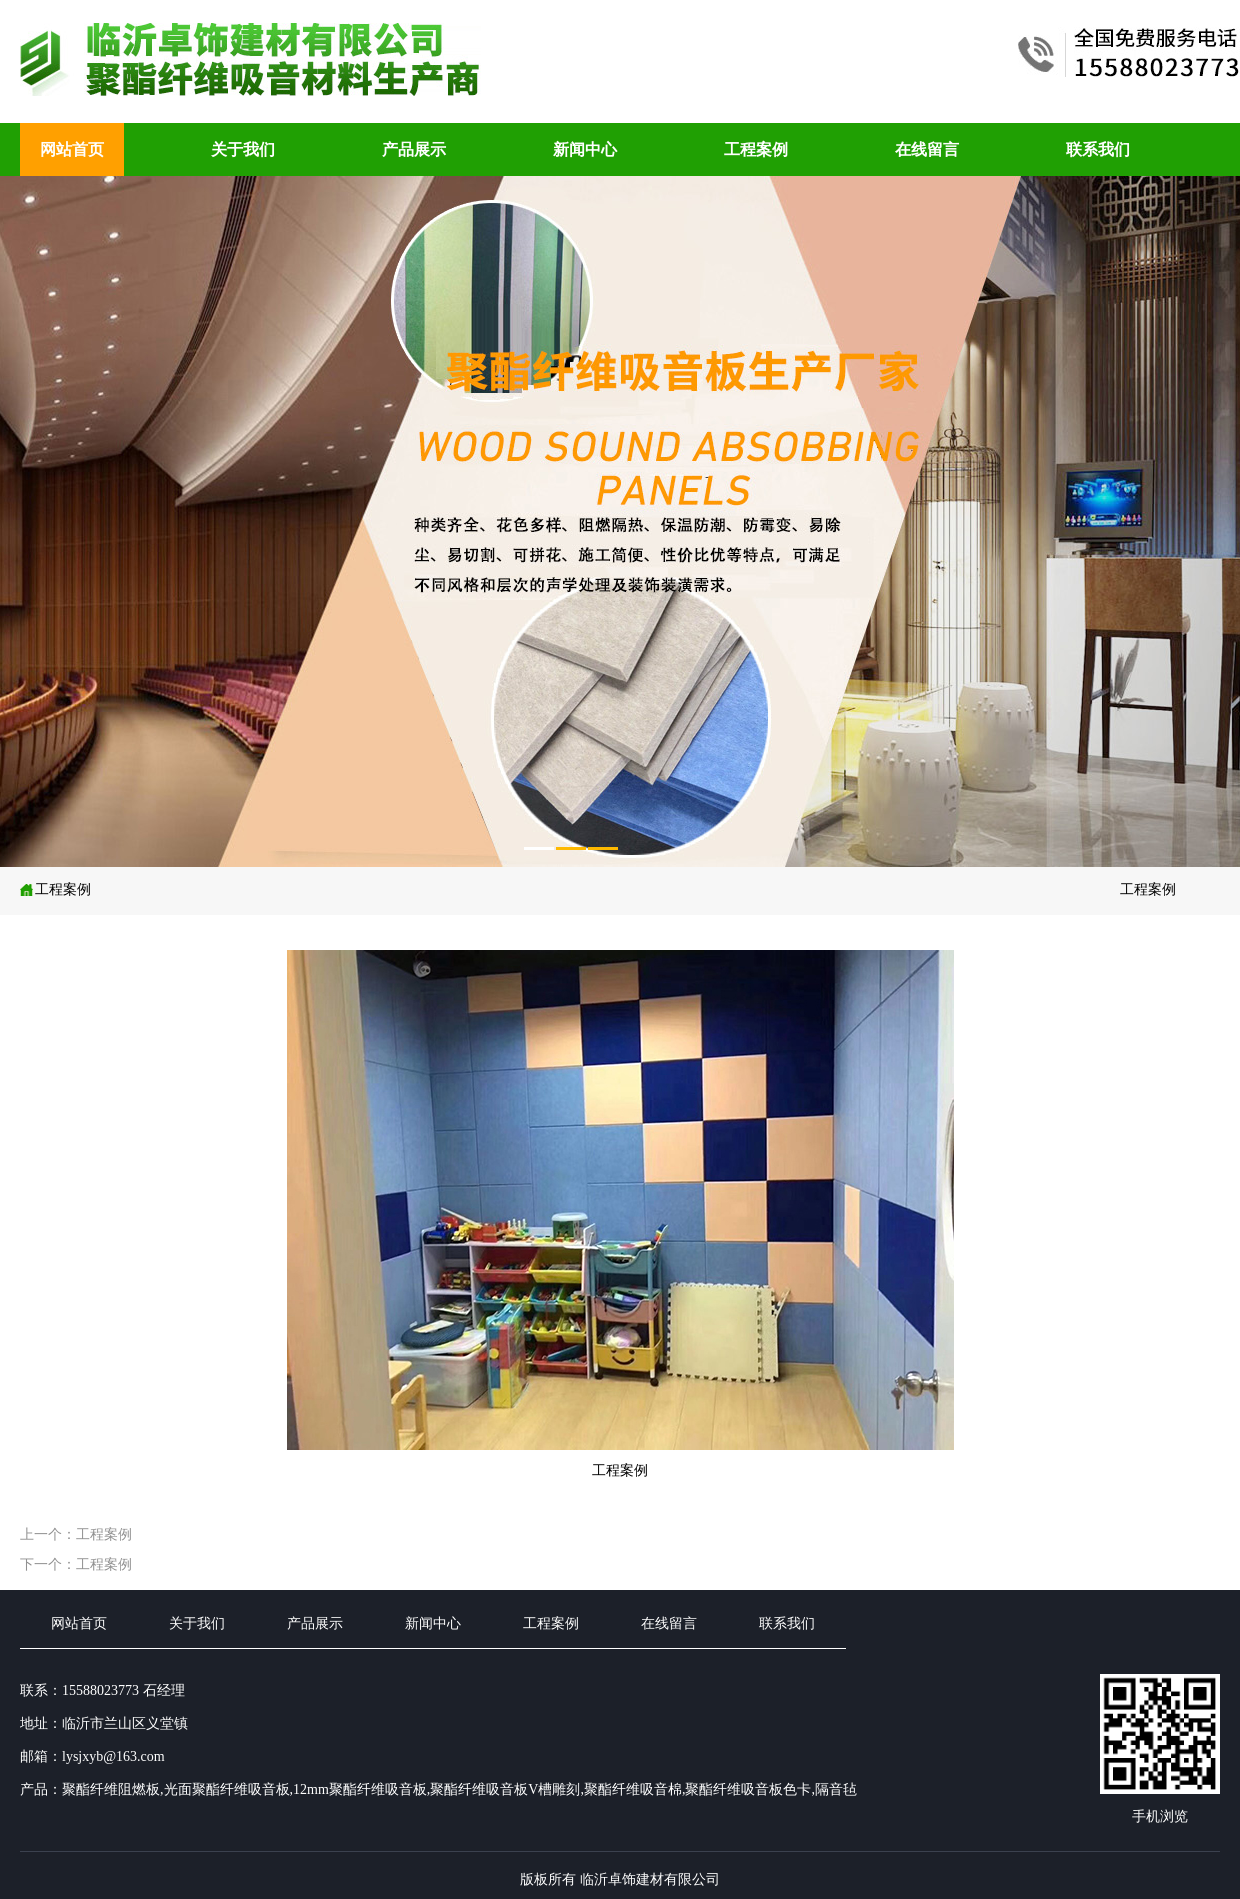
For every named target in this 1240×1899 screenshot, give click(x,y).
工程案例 (756, 149)
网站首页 (72, 149)
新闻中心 (585, 149)
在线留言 (927, 149)
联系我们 (1098, 149)
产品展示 (414, 149)
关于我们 (243, 149)
